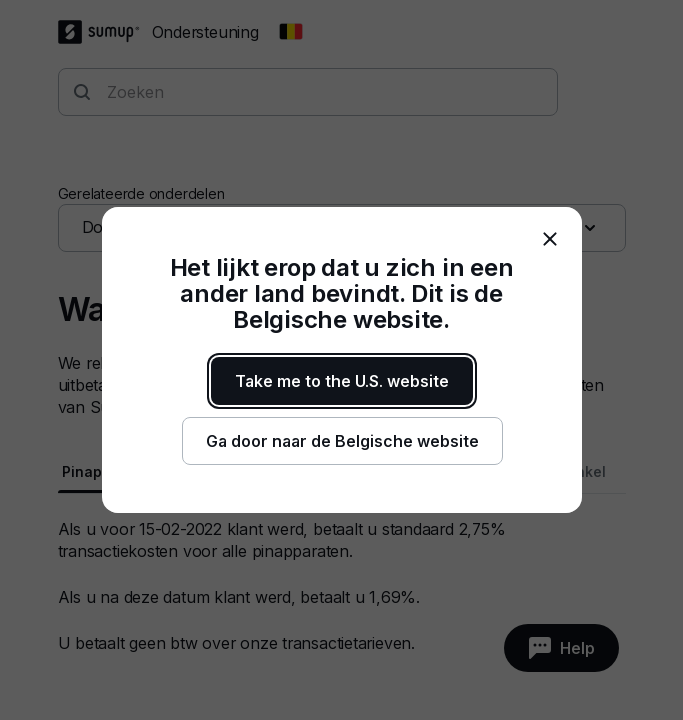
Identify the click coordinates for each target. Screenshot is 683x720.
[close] (550, 239)
